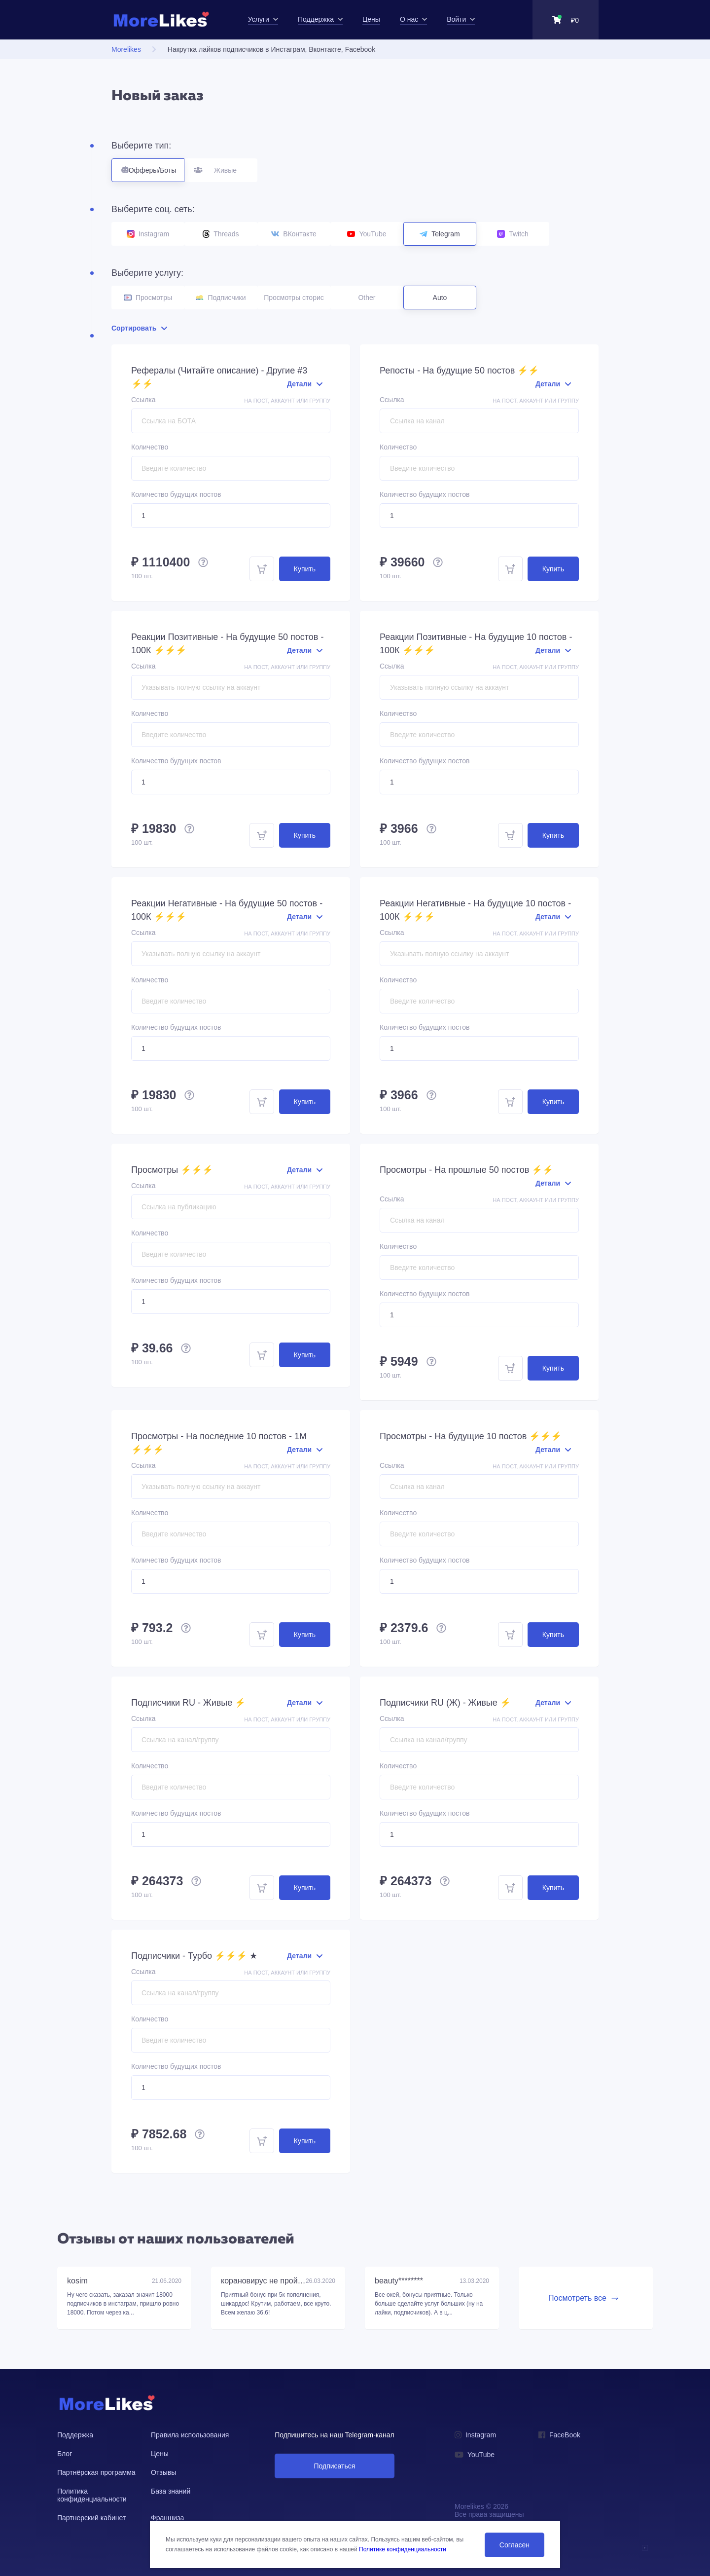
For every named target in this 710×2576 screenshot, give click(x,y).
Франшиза (167, 2518)
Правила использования (190, 2435)
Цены (160, 2454)
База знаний (170, 2491)
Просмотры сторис (294, 297)
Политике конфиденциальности (402, 2549)
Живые (221, 166)
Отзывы (163, 2472)
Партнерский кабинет (91, 2518)
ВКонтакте (293, 234)
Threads (221, 234)
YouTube (366, 234)
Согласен (514, 2545)
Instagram (148, 234)
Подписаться (334, 2466)
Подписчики (221, 297)
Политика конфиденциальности (92, 2495)
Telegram (440, 234)
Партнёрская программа (96, 2472)
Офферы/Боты (148, 166)
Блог (64, 2454)
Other (366, 297)
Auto (440, 297)
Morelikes (126, 49)
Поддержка (75, 2435)
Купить (305, 569)
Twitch (513, 234)
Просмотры (148, 297)
